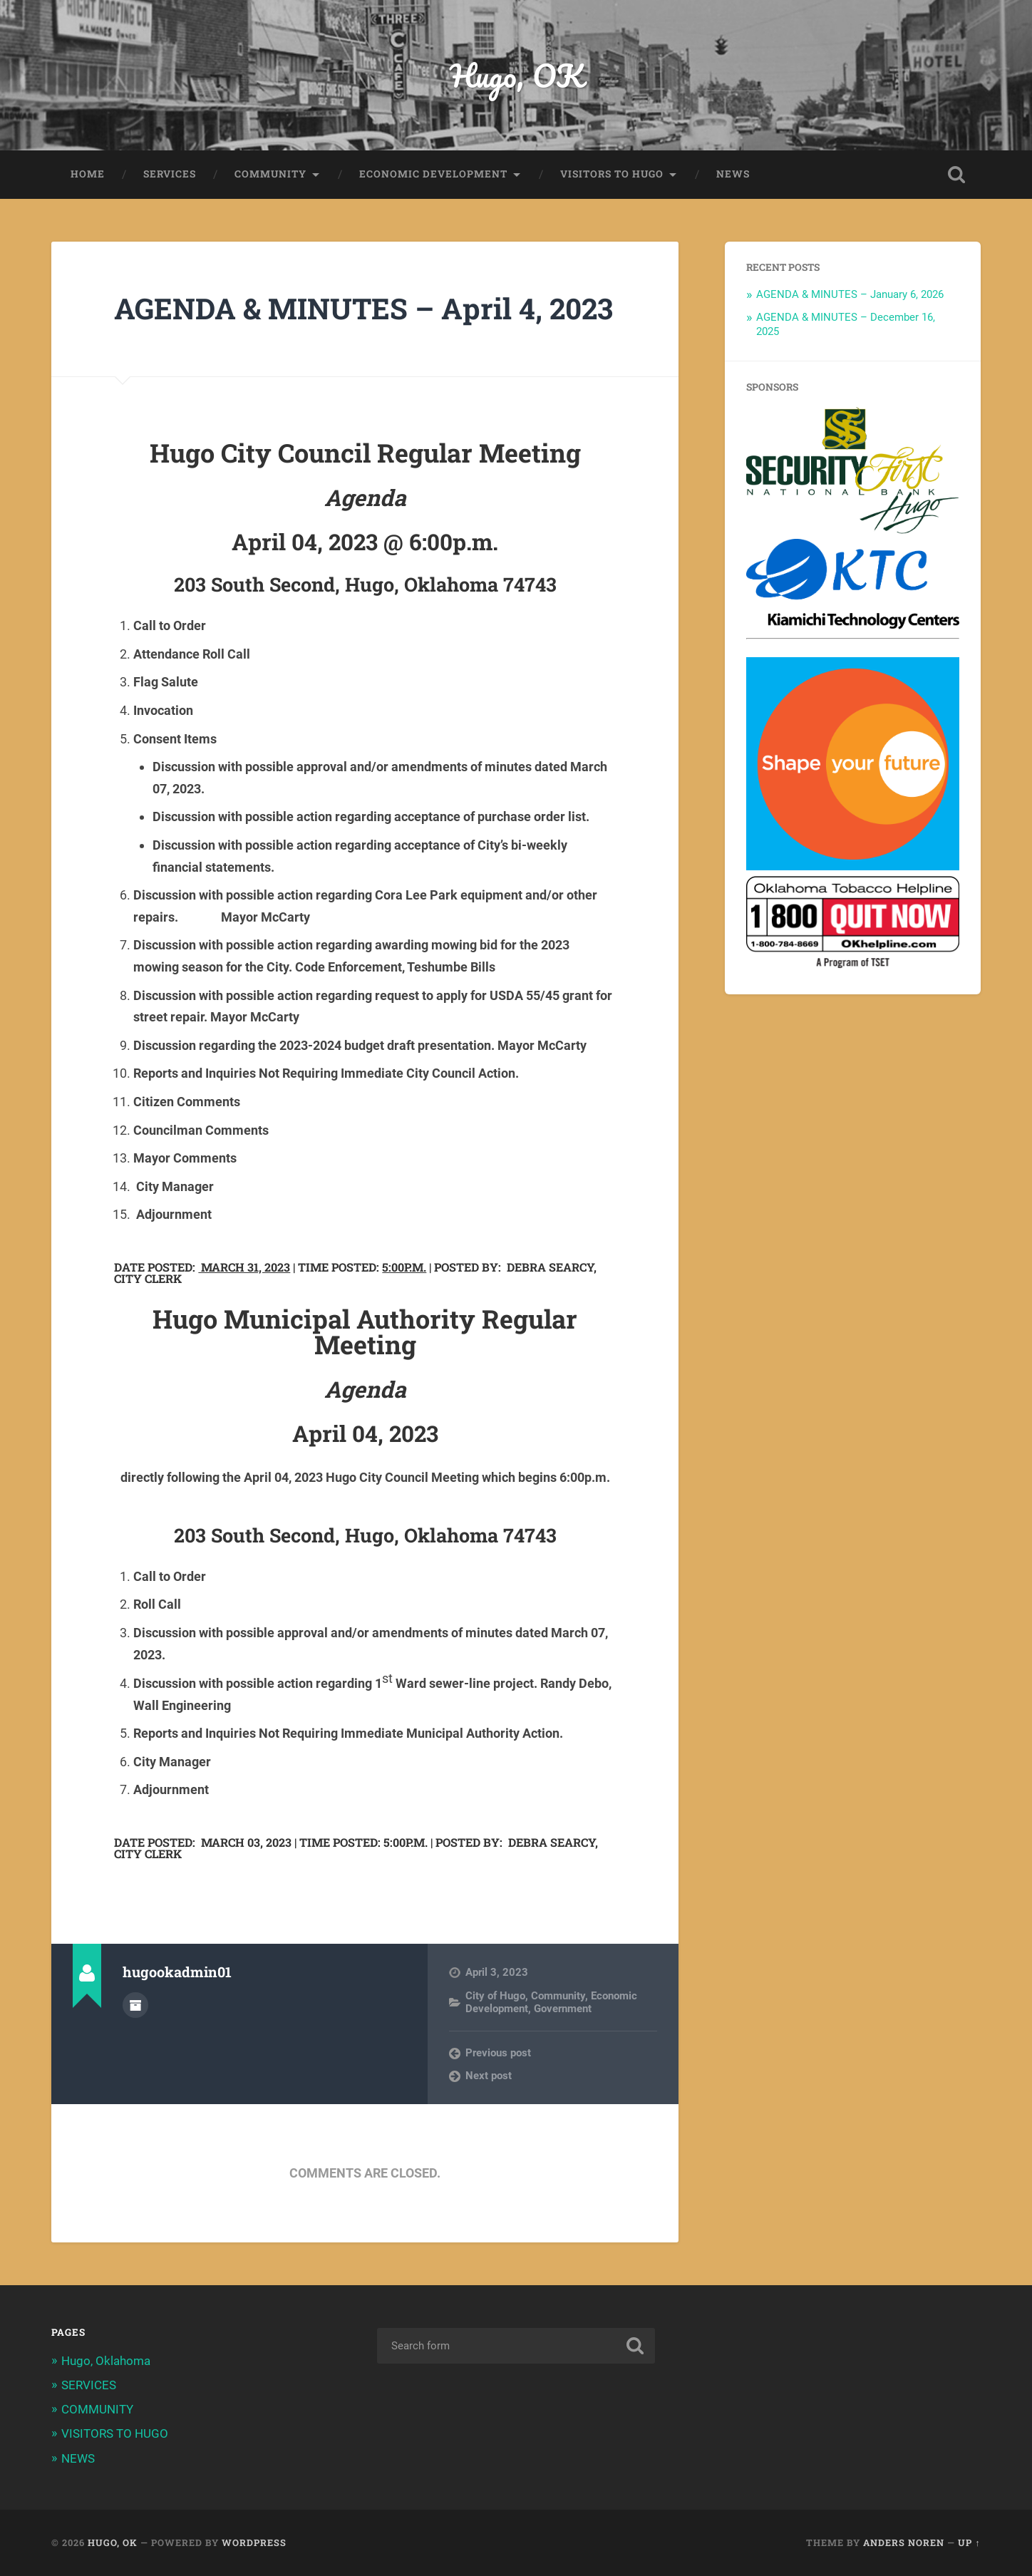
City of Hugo (495, 1995)
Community (558, 1995)
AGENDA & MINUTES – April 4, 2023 (363, 308)
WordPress (254, 2542)
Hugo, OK (516, 75)
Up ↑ (969, 2542)
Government (563, 2008)
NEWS (733, 174)
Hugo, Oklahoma (105, 2361)
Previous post (498, 2052)
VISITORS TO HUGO (612, 174)
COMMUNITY (270, 174)
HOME (88, 174)
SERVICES (169, 174)
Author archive (135, 2005)
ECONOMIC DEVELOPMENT (433, 174)
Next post (488, 2075)
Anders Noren (903, 2542)
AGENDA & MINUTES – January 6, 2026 (850, 294)
